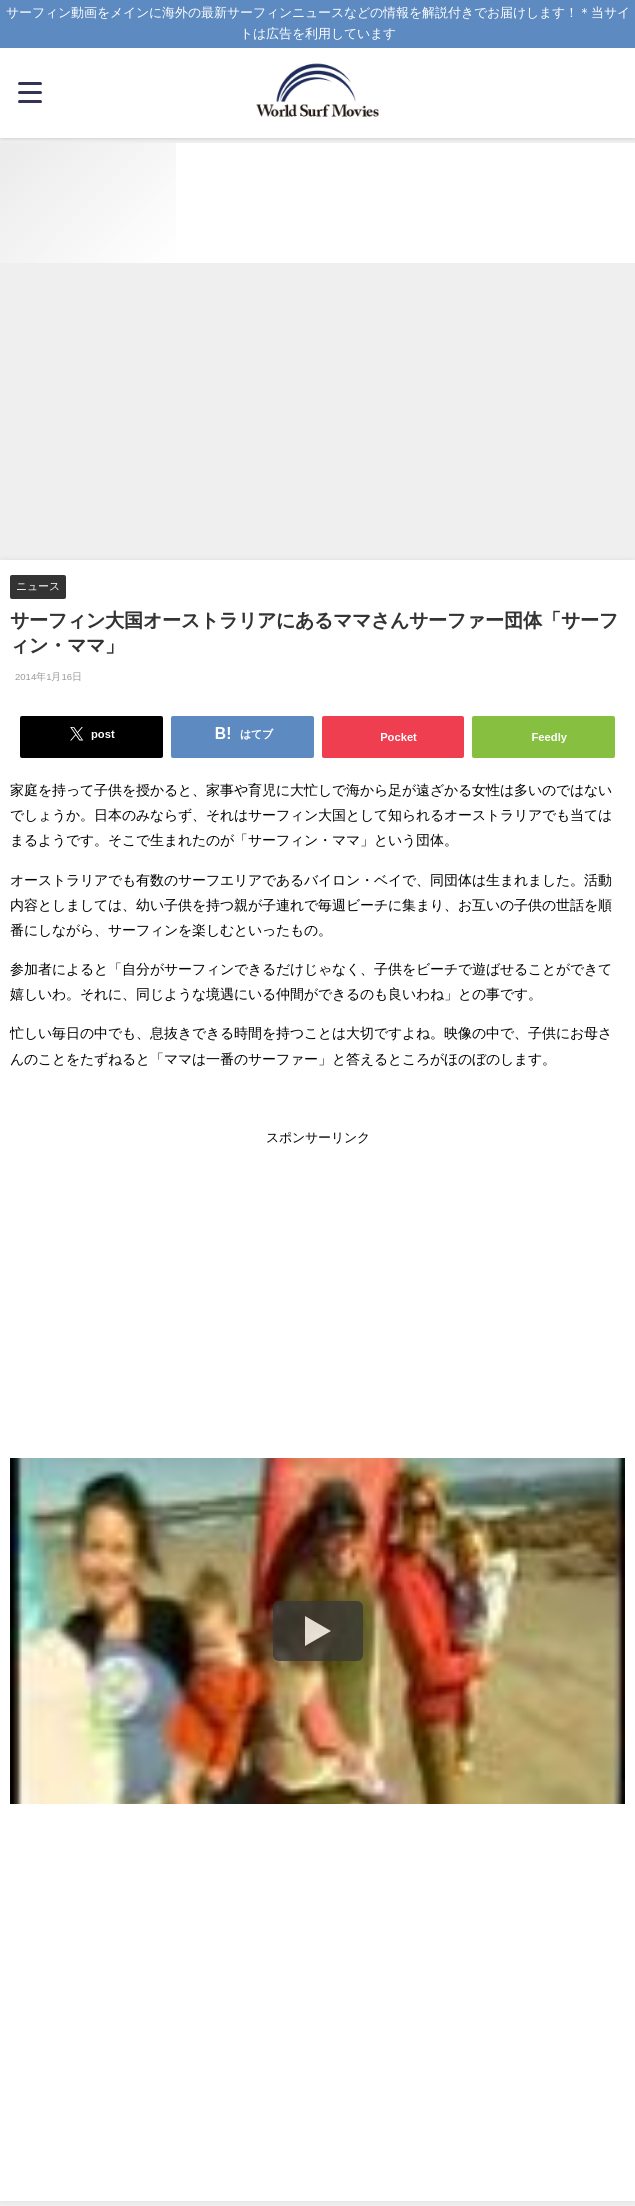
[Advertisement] (317, 413)
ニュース (38, 586)
